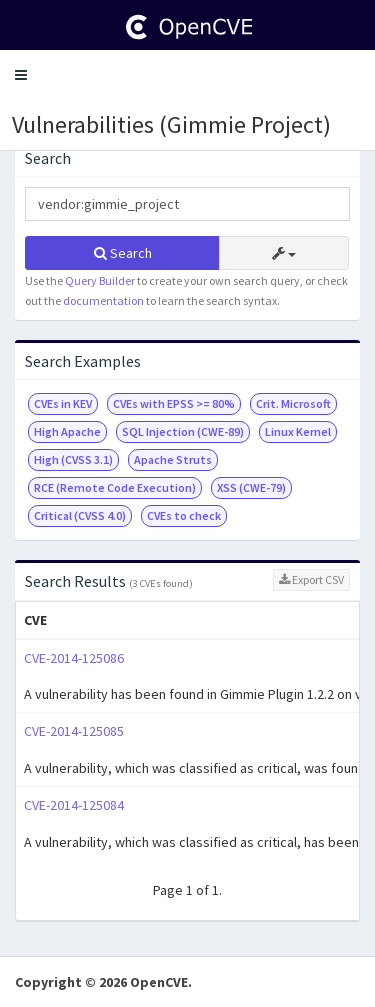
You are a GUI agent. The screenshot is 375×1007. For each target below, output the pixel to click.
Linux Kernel (298, 431)
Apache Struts (173, 459)
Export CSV (311, 579)
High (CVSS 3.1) (73, 459)
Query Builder (100, 280)
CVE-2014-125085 (74, 731)
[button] (21, 75)
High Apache (67, 431)
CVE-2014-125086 (74, 658)
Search (123, 253)
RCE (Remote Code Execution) (115, 487)
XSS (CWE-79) (251, 487)
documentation (103, 300)
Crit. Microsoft (293, 403)
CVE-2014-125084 (74, 805)
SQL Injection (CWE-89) (183, 431)
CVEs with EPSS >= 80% (174, 403)
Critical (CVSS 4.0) (80, 515)
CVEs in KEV (63, 403)
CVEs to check (184, 515)
